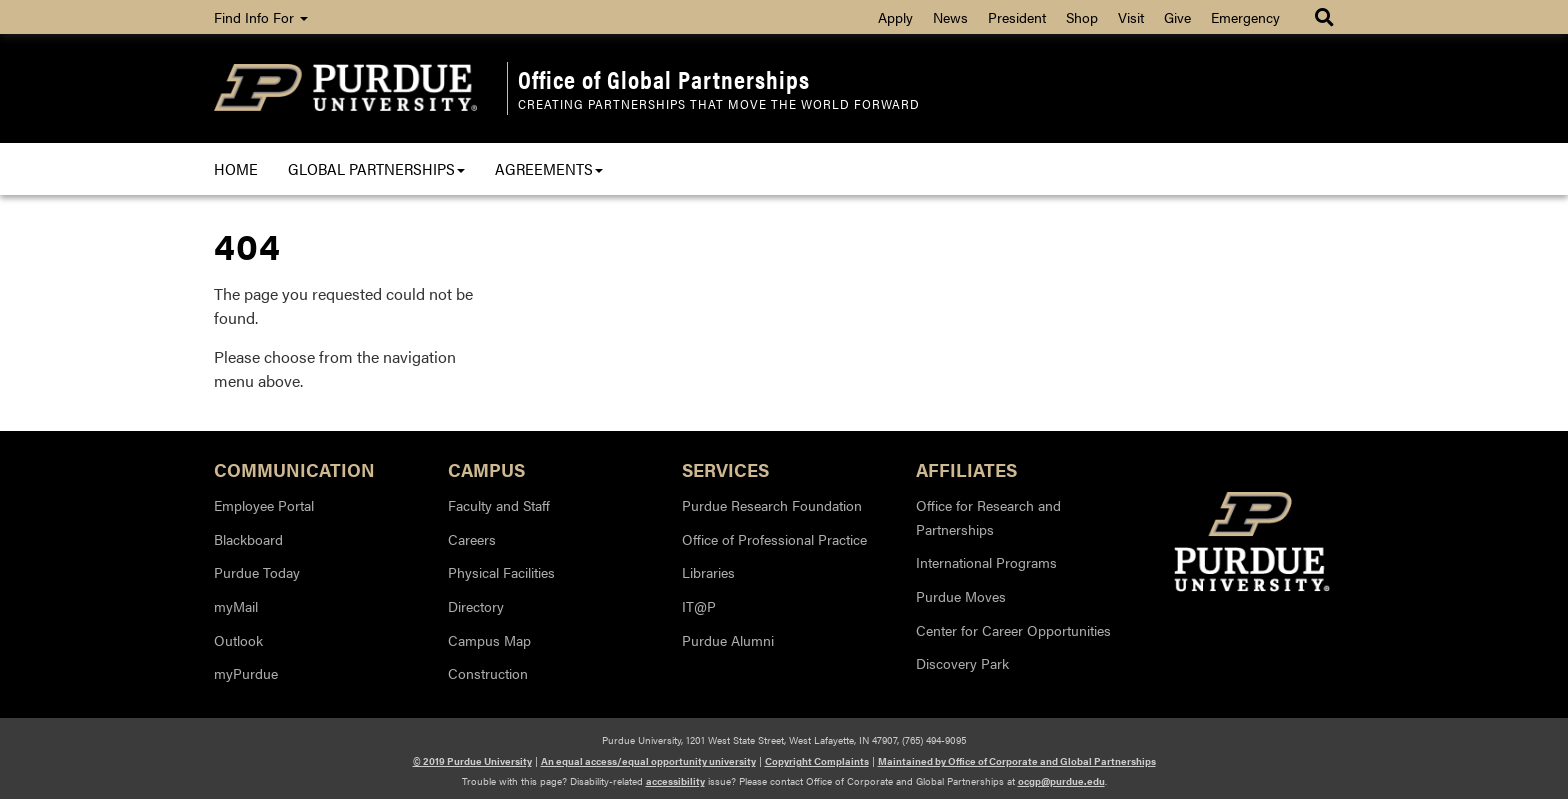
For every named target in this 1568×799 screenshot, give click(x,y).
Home (236, 168)
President (1017, 17)
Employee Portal (264, 505)
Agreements (549, 168)
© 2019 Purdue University (472, 761)
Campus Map (489, 640)
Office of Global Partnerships (664, 79)
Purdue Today (257, 572)
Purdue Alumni (728, 640)
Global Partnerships (376, 168)
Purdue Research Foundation (772, 505)
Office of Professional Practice (774, 539)
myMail (236, 606)
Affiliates (966, 468)
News (950, 17)
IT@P (699, 606)
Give (1177, 17)
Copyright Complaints (817, 761)
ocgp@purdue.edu (1061, 781)
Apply (895, 17)
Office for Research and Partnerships (988, 517)
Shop (1082, 17)
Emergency (1245, 17)
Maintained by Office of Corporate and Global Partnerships (1017, 761)
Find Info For (261, 17)
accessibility (675, 781)
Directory (476, 606)
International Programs (986, 562)
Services (725, 468)
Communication (294, 468)
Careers (472, 539)
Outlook (238, 640)
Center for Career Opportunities (1013, 630)
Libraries (708, 572)
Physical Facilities (501, 572)
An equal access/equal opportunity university (648, 761)
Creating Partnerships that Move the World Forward (719, 103)
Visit (1131, 17)
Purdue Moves (961, 596)
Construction (488, 673)
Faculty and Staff (499, 505)
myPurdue (246, 673)
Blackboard (248, 539)
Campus (486, 468)
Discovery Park (962, 663)
